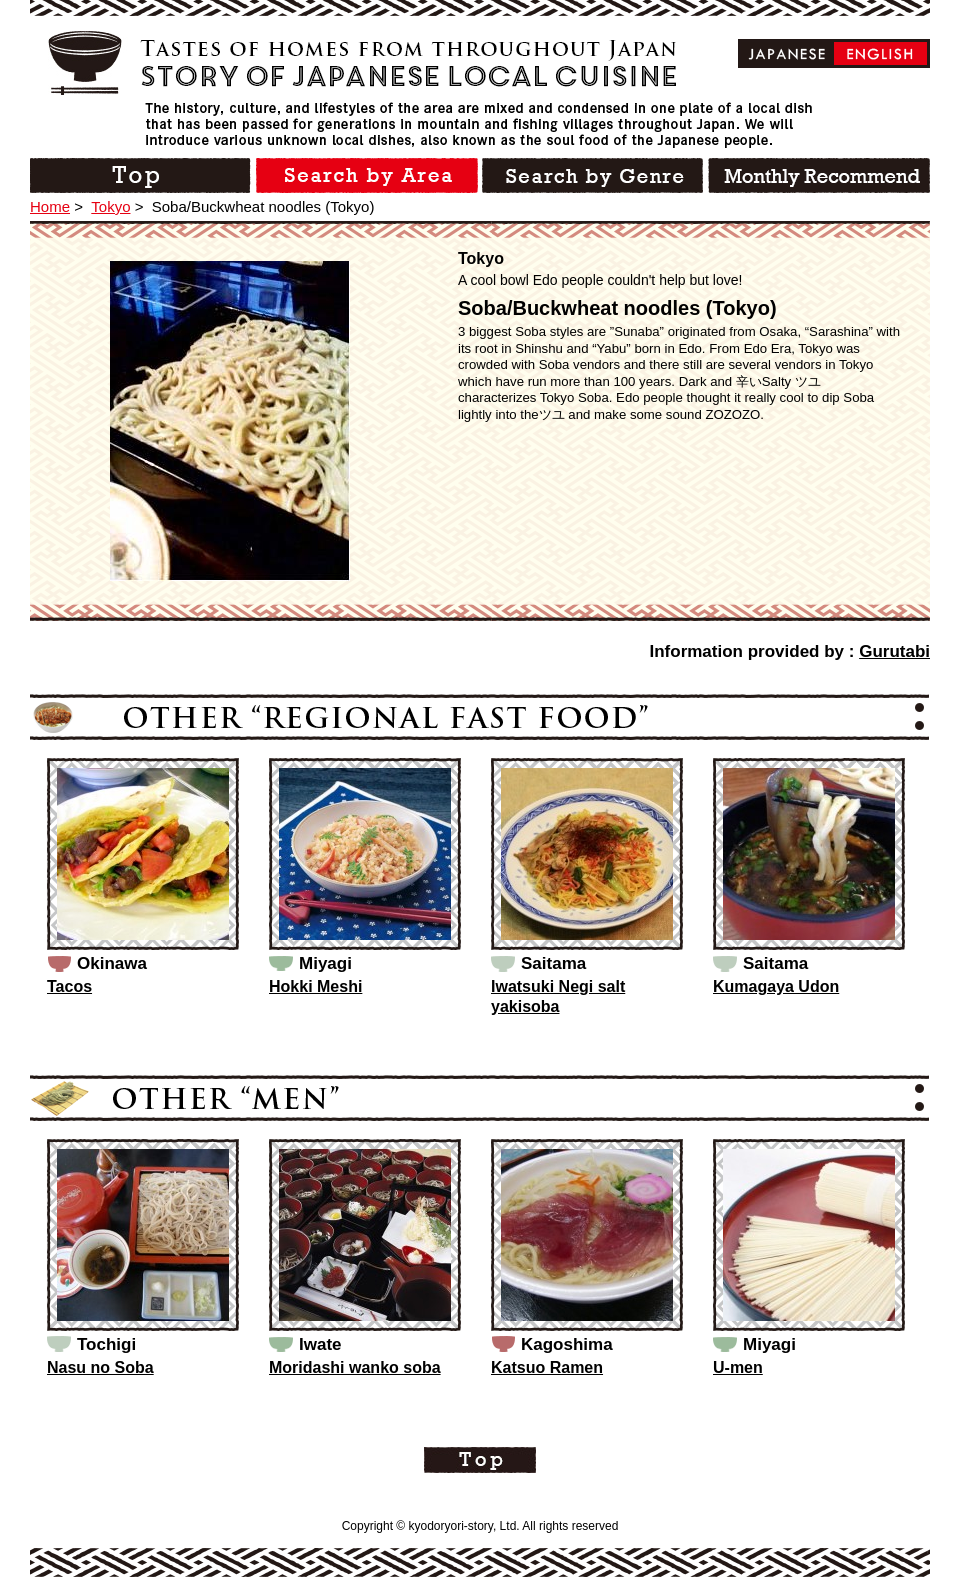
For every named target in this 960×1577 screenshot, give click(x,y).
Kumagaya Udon (776, 986)
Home (50, 206)
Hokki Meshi (315, 986)
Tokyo (110, 206)
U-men (738, 1367)
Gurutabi (894, 651)
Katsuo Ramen (547, 1367)
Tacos (69, 986)
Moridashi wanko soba (355, 1367)
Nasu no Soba (100, 1367)
